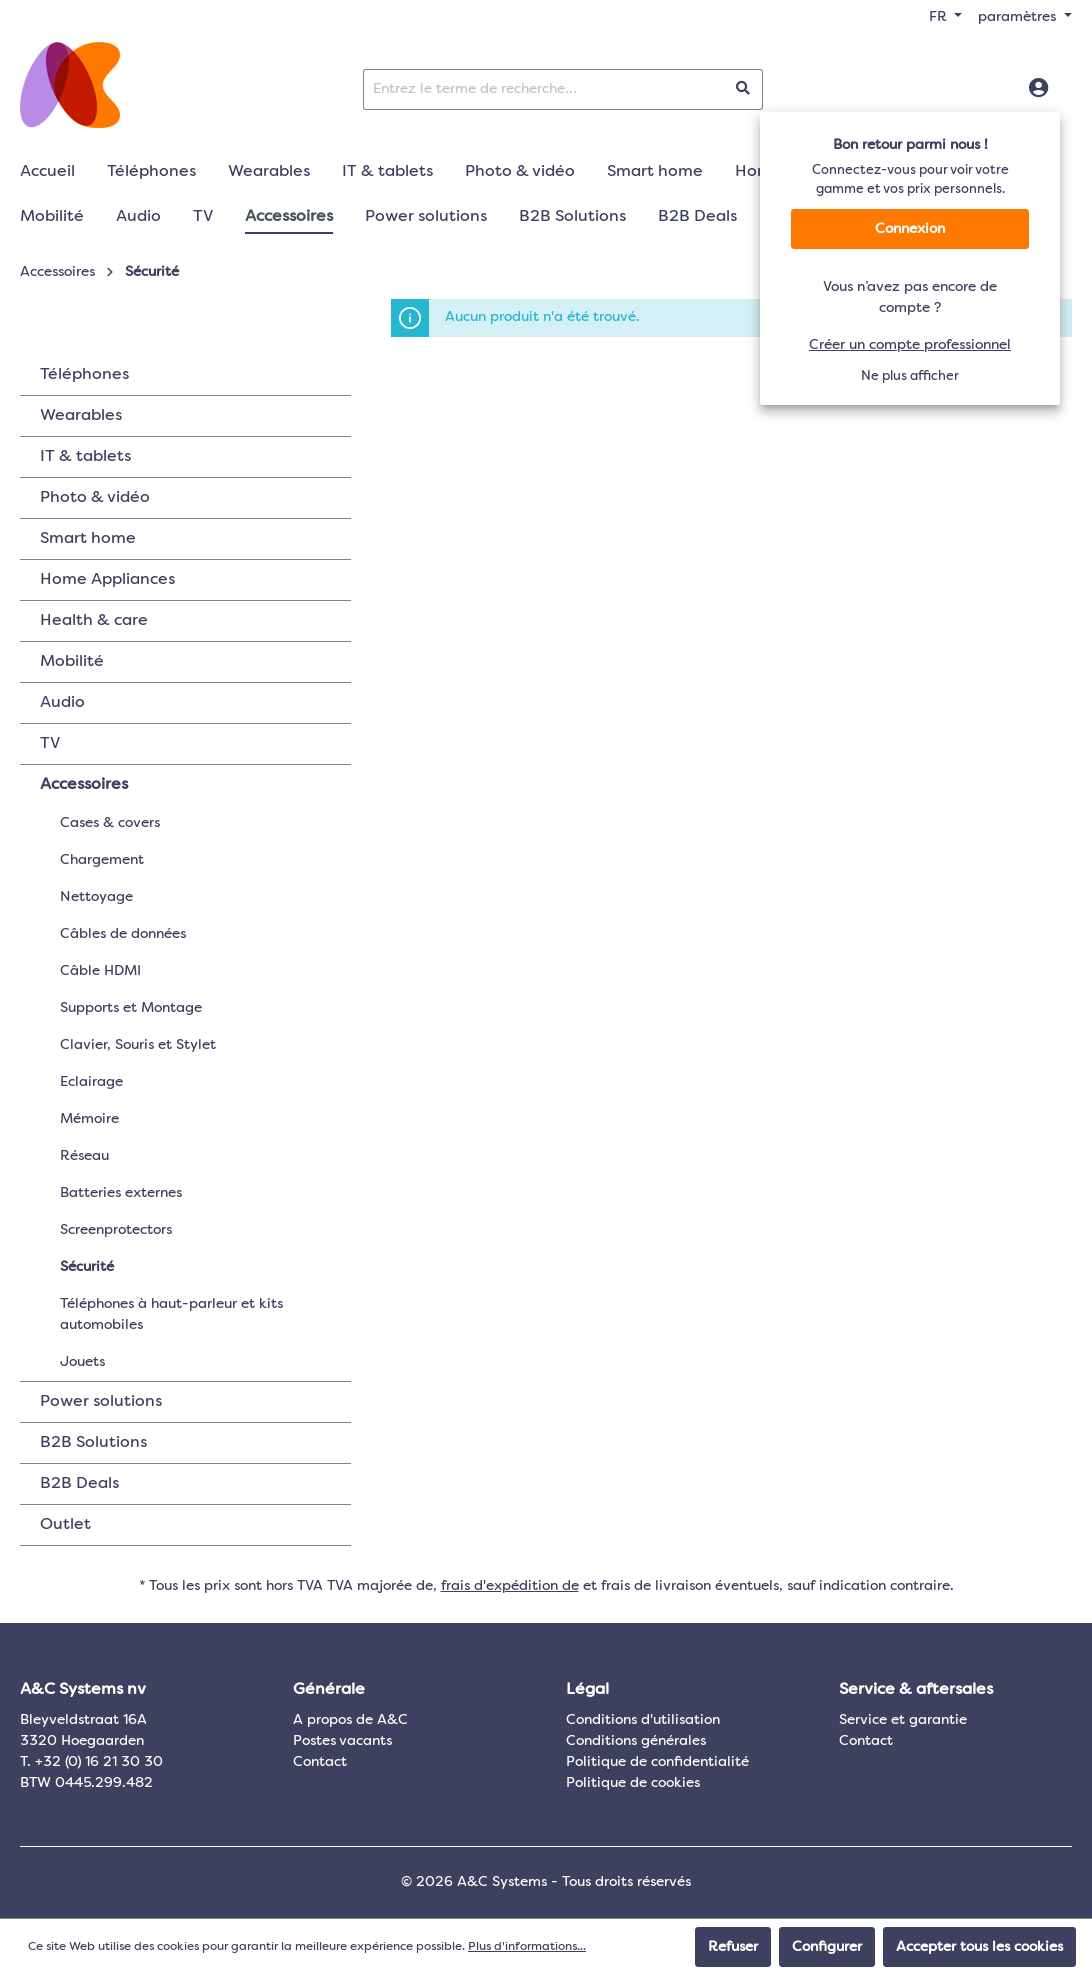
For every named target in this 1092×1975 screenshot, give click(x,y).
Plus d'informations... (527, 1947)
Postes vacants (342, 1741)
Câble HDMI (100, 971)
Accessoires (84, 785)
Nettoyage (96, 897)
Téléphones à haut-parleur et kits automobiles (171, 1314)
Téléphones (84, 375)
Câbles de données (123, 934)
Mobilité (72, 662)
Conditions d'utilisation (643, 1720)
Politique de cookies (633, 1783)
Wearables (81, 416)
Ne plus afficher (910, 376)
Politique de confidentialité (657, 1762)
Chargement (102, 860)
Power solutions (101, 1402)
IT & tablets (85, 457)
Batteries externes (121, 1193)
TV (50, 744)
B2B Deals (79, 1484)
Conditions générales (636, 1741)
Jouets (82, 1362)
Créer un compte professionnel (910, 345)
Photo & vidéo (95, 498)
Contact (320, 1762)
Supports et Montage (131, 1008)
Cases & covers (110, 823)
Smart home (88, 539)
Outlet (65, 1525)
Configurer (827, 1947)
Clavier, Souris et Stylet (138, 1045)
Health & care (94, 621)
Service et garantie (903, 1720)
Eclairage (91, 1082)
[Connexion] (1038, 89)
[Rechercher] (743, 89)
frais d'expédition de (510, 1586)
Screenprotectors (116, 1230)
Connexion (910, 229)
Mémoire (89, 1119)
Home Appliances (107, 580)
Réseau (84, 1156)
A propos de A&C (350, 1720)
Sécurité (87, 1267)
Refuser (733, 1947)
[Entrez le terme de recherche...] (544, 89)
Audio (62, 703)
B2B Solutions (93, 1443)
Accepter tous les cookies (979, 1947)
